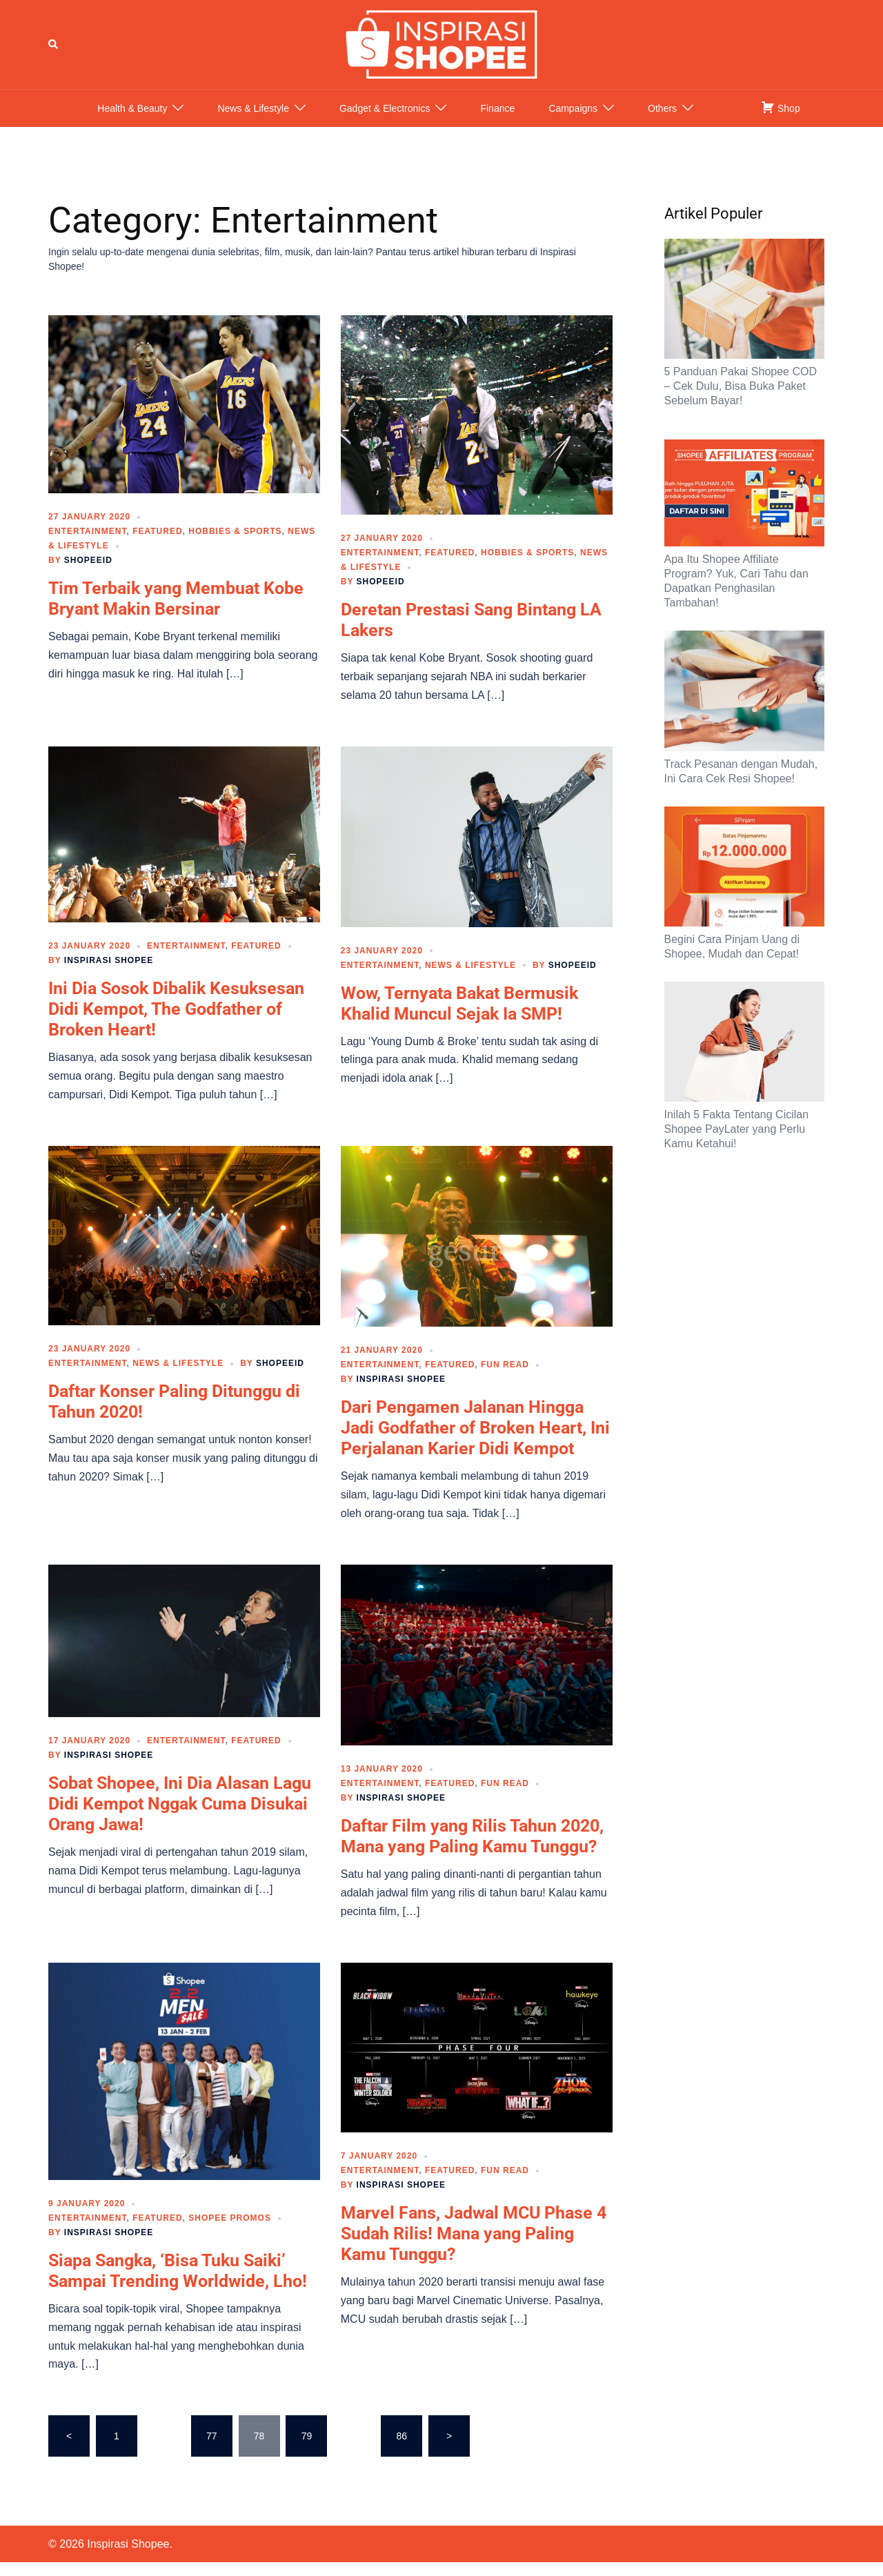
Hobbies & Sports (234, 545)
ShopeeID (88, 574)
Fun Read (505, 1378)
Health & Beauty (132, 122)
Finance (497, 122)
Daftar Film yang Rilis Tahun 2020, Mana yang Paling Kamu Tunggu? (472, 1850)
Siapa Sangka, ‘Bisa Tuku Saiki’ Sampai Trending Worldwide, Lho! (177, 2284)
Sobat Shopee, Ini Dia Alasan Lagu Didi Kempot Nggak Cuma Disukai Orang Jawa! (179, 1817)
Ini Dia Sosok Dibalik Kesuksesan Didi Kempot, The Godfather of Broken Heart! (176, 1022)
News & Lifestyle (252, 122)
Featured (157, 545)
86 (401, 2449)
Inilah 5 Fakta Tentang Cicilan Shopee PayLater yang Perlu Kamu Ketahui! (736, 1142)
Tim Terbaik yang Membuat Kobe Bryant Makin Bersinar (176, 612)
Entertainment (87, 545)
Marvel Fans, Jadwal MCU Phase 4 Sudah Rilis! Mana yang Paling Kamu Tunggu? (473, 2247)
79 (306, 2449)
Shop (780, 121)
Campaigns (572, 122)
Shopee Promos (229, 2232)
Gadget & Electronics (384, 122)
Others (662, 122)
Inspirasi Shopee (108, 974)
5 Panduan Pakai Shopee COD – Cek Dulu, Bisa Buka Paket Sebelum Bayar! (740, 399)
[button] (53, 51)
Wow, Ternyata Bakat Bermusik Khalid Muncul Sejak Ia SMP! (459, 1016)
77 (211, 2449)
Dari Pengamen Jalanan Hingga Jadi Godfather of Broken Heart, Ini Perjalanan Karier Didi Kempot (475, 1441)
